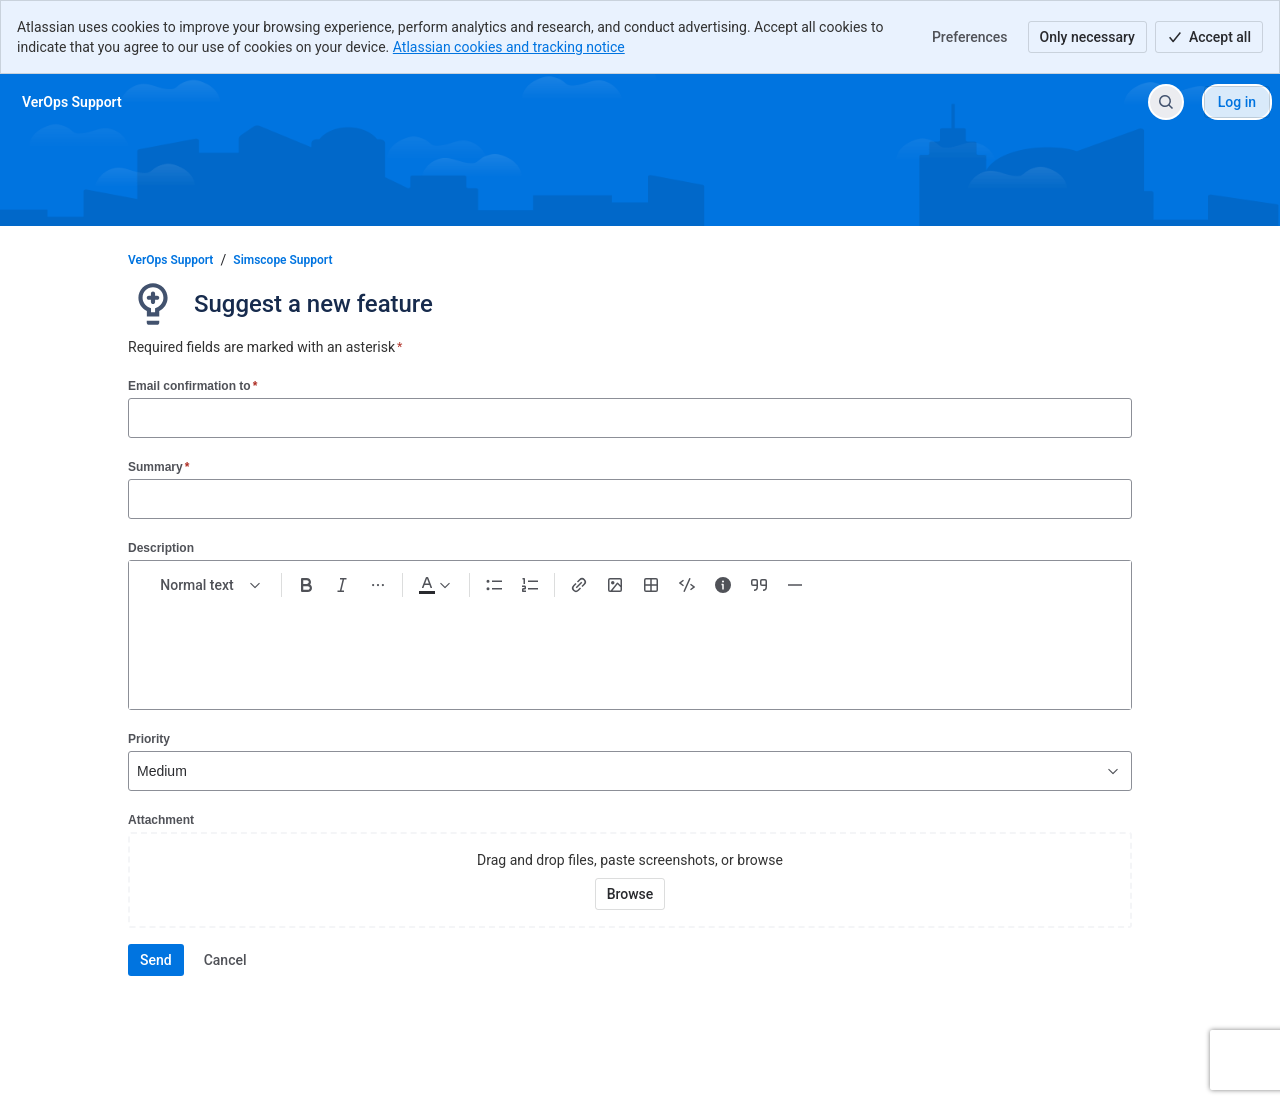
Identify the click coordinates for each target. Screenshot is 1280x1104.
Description (161, 548)
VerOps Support (170, 260)
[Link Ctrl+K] (579, 585)
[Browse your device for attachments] (630, 894)
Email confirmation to (192, 385)
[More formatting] (378, 585)
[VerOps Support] (72, 102)
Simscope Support (282, 260)
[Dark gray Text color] (434, 585)
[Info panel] (723, 585)
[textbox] (630, 645)
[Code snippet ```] (687, 585)
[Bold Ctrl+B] (306, 585)
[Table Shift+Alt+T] (651, 585)
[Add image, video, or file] (615, 585)
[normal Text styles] (211, 585)
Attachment (161, 820)
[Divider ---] (795, 585)
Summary (158, 466)
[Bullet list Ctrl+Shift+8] (494, 585)
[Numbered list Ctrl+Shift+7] (530, 585)
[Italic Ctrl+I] (342, 585)
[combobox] (139, 771)
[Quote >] (759, 585)
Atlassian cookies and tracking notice (509, 47)
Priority (149, 739)
